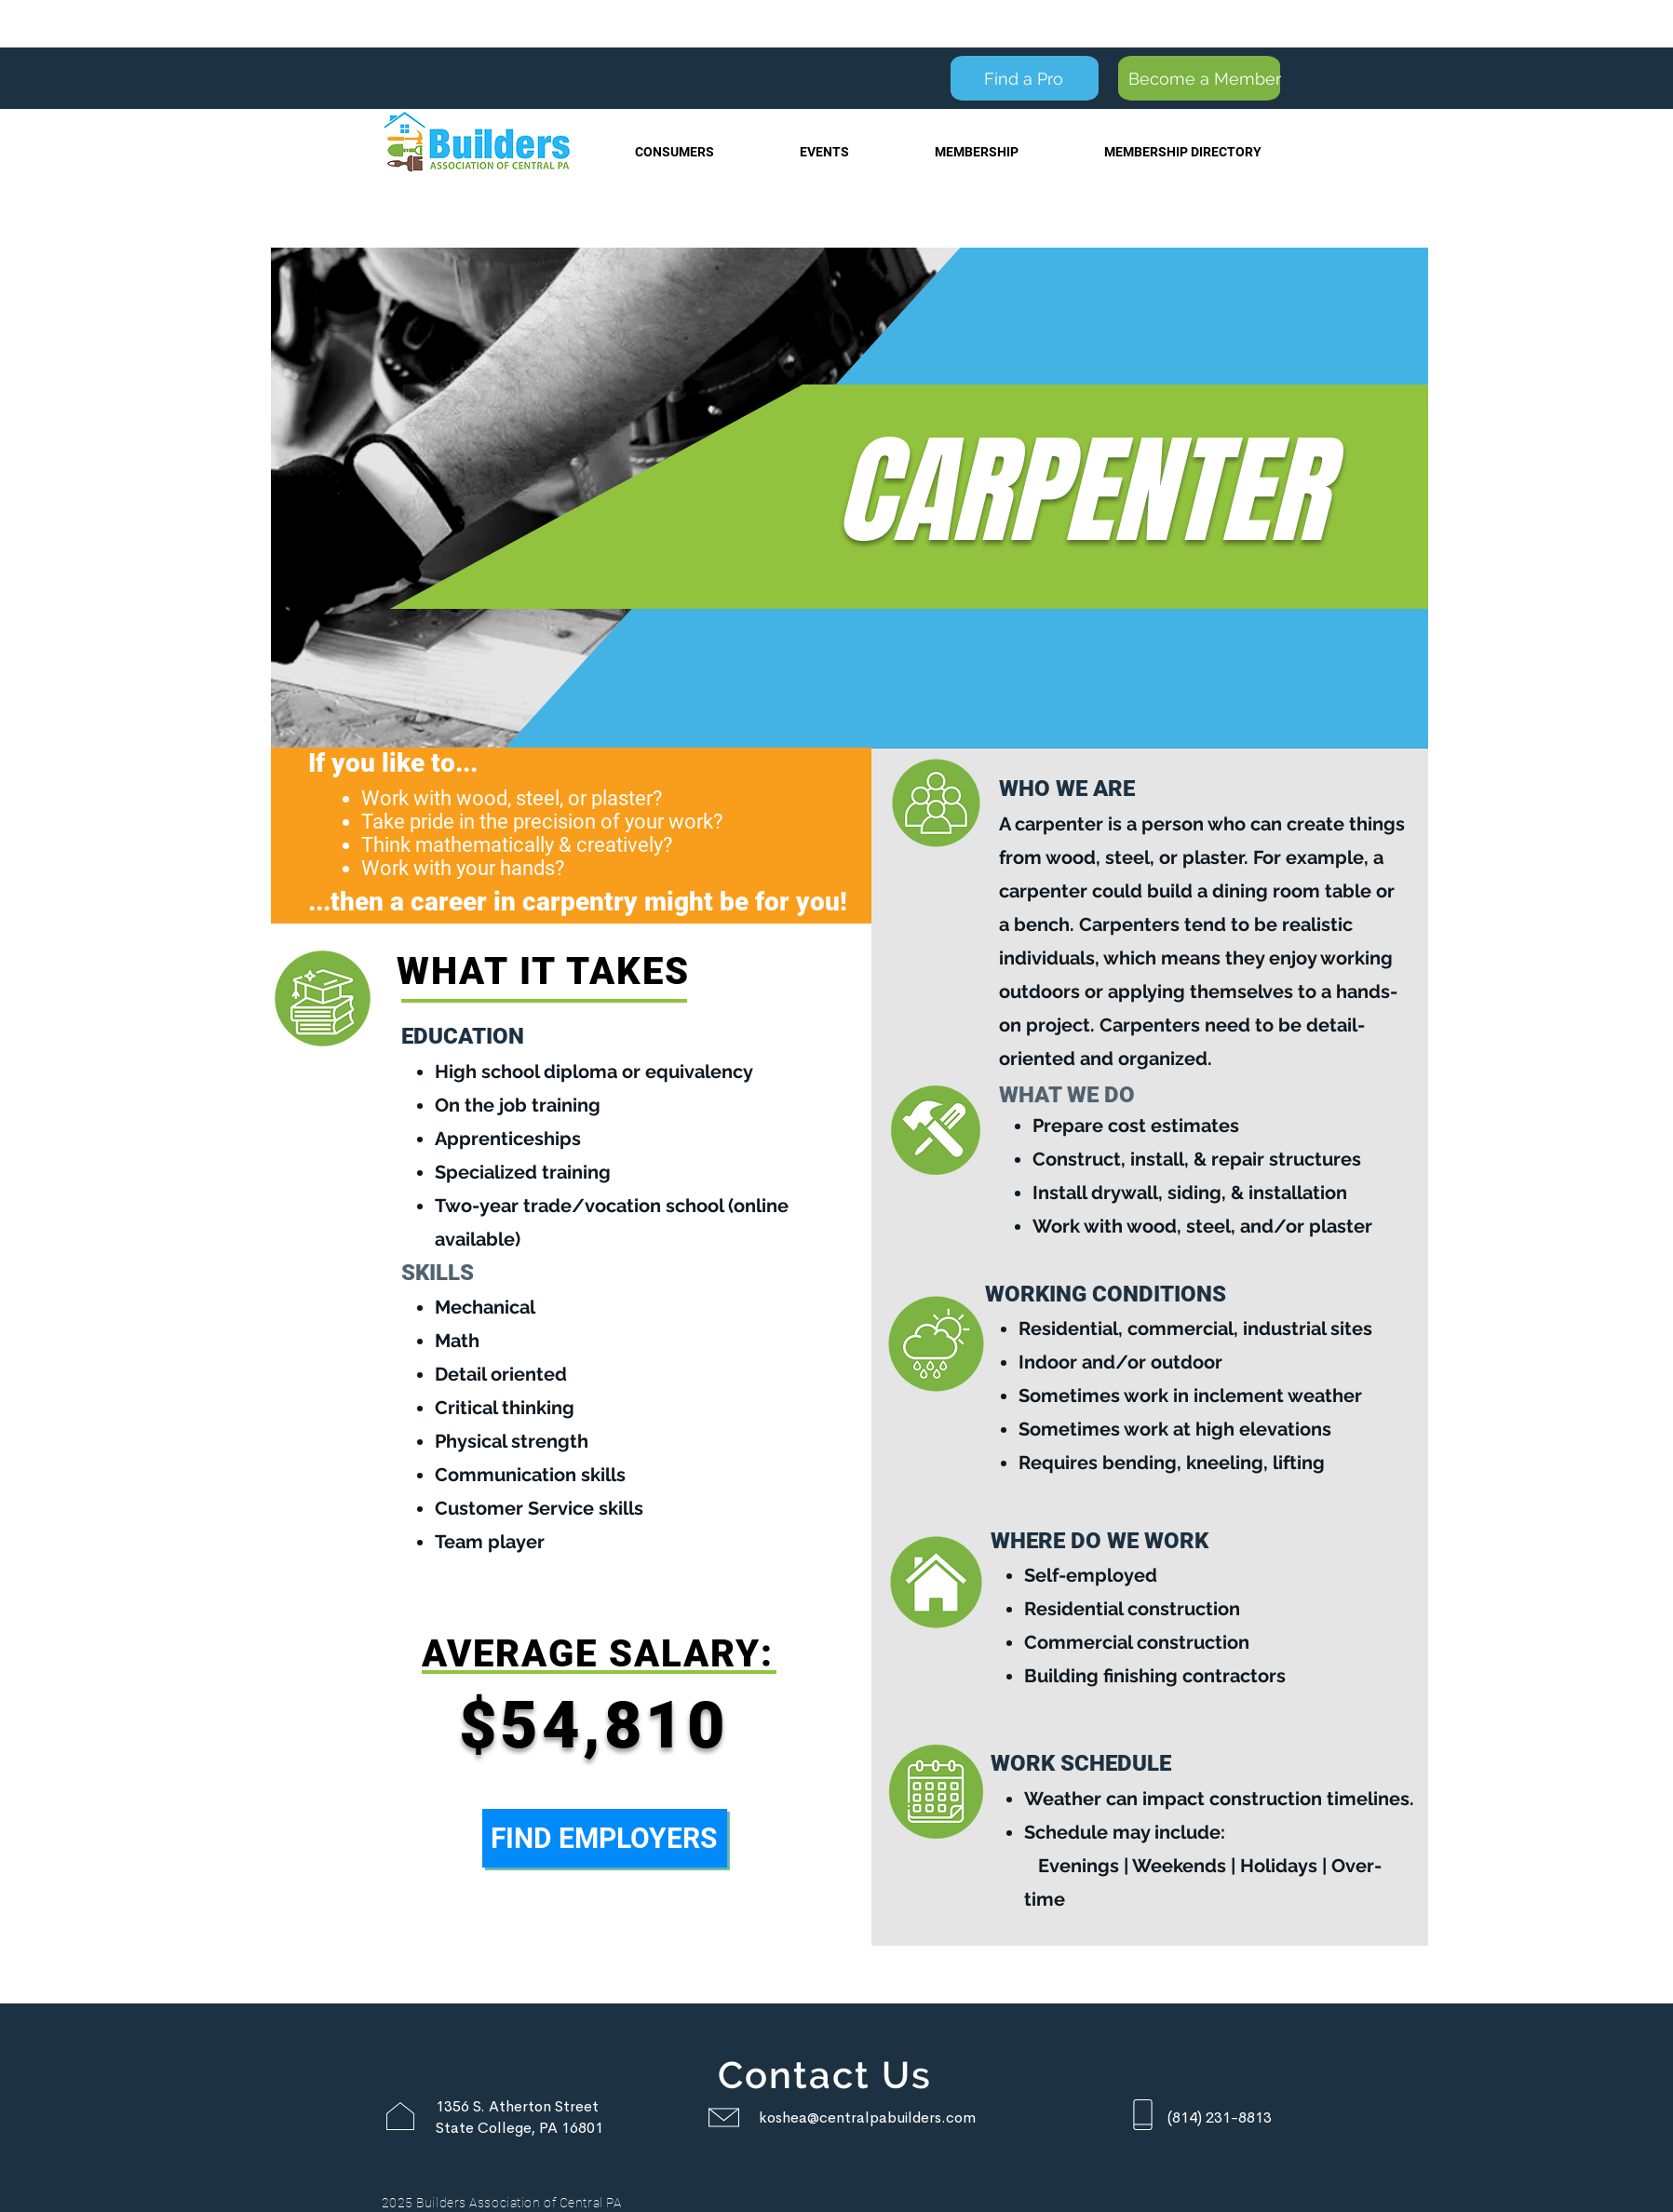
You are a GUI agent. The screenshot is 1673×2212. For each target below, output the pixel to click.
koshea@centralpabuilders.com (867, 2117)
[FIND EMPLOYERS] (604, 1838)
